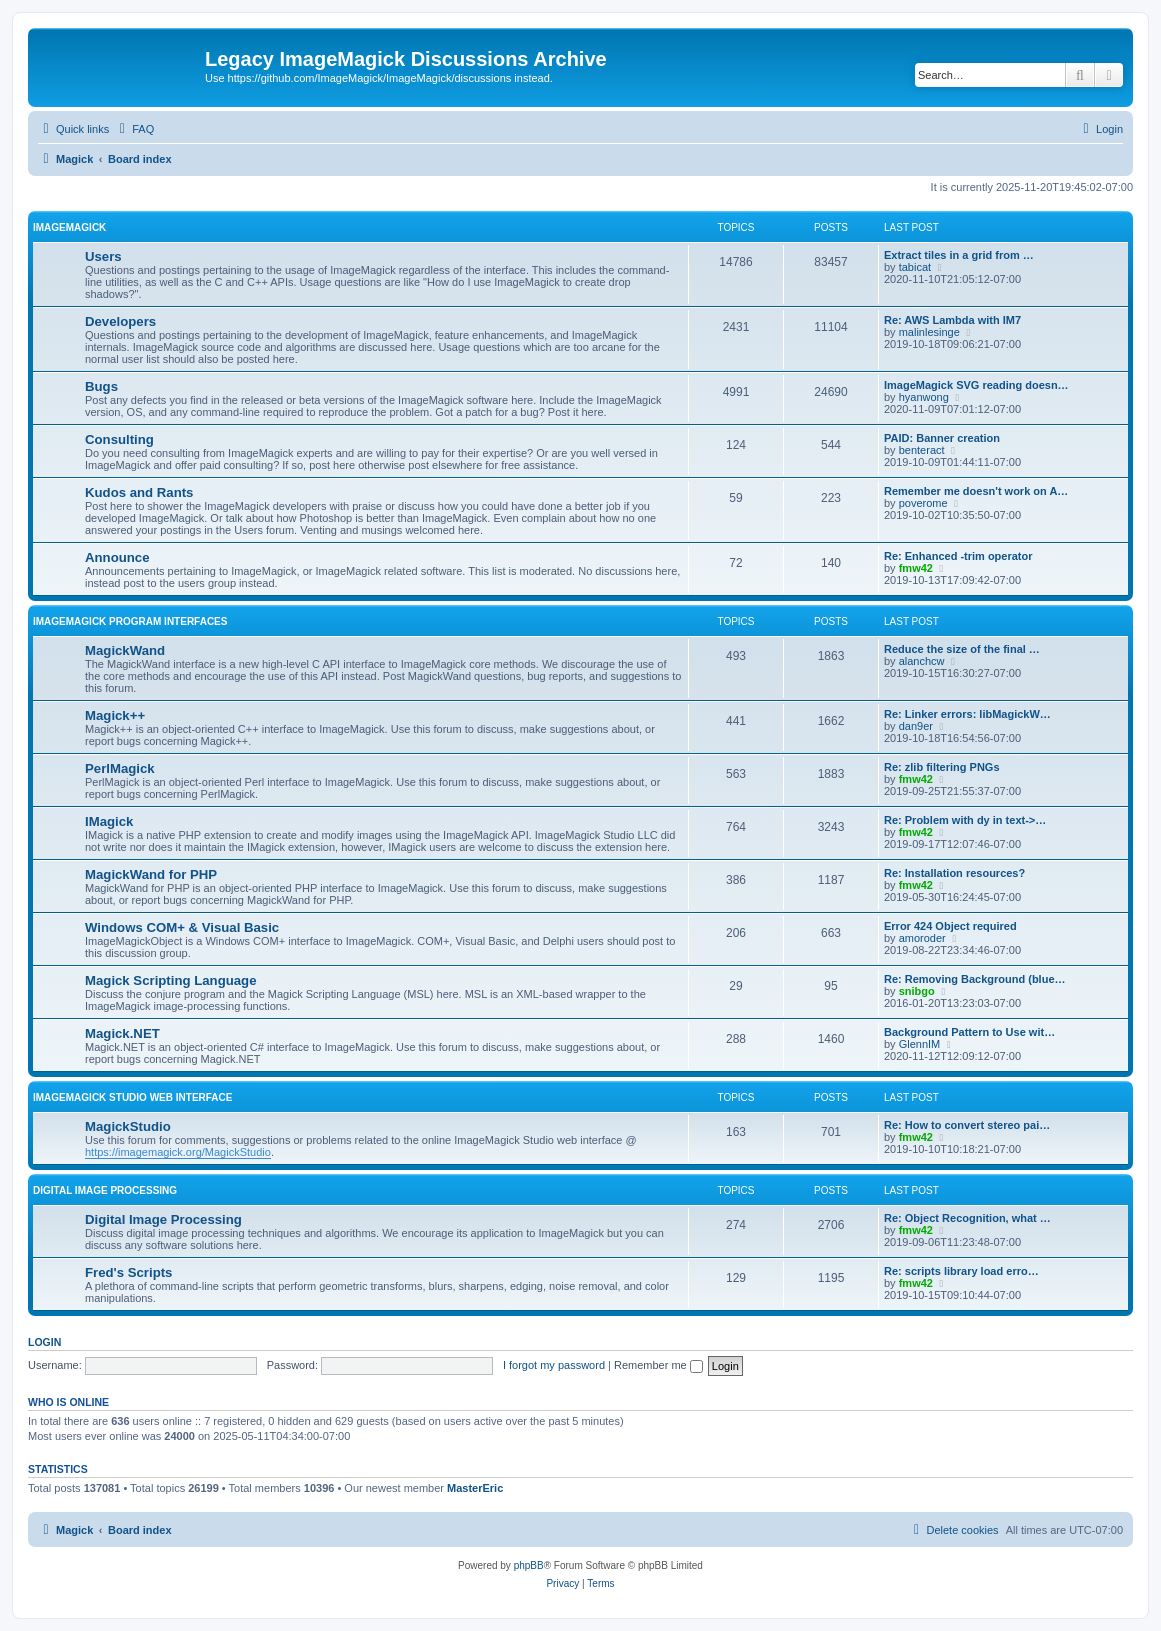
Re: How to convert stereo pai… (967, 1125)
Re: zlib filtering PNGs (942, 767)
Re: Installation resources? (954, 873)
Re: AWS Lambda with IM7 (952, 320)
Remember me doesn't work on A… (976, 491)
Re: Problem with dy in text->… (965, 820)
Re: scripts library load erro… (961, 1271)
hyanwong (924, 397)
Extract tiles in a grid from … (959, 255)
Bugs (101, 386)
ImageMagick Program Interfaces (130, 621)
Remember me (658, 1365)
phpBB (529, 1565)
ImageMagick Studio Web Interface (132, 1097)
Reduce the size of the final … (962, 649)
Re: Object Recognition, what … (967, 1218)
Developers (120, 321)
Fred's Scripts (128, 1272)
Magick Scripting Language (170, 980)
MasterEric (475, 1488)
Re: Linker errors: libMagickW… (967, 714)
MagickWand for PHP (151, 874)
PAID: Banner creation (942, 438)
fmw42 (916, 568)
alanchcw (922, 661)
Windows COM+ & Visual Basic (182, 927)
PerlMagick (120, 768)
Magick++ (115, 715)
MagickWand (125, 650)
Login (44, 1342)
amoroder (922, 938)
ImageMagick (69, 227)
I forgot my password (554, 1365)
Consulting (119, 439)
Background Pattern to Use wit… (969, 1032)
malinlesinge (929, 332)
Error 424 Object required (950, 926)
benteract (922, 450)
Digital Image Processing (105, 1190)
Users (103, 256)
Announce (117, 557)
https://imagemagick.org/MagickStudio (178, 1152)
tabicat (915, 267)
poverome (923, 503)
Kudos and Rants (139, 492)
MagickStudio (128, 1126)
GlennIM (920, 1044)
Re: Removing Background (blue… (975, 979)
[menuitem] (134, 129)
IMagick (109, 821)
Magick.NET (122, 1033)
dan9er (916, 726)
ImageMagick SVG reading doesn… (976, 385)
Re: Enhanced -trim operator (958, 556)
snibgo (917, 991)
